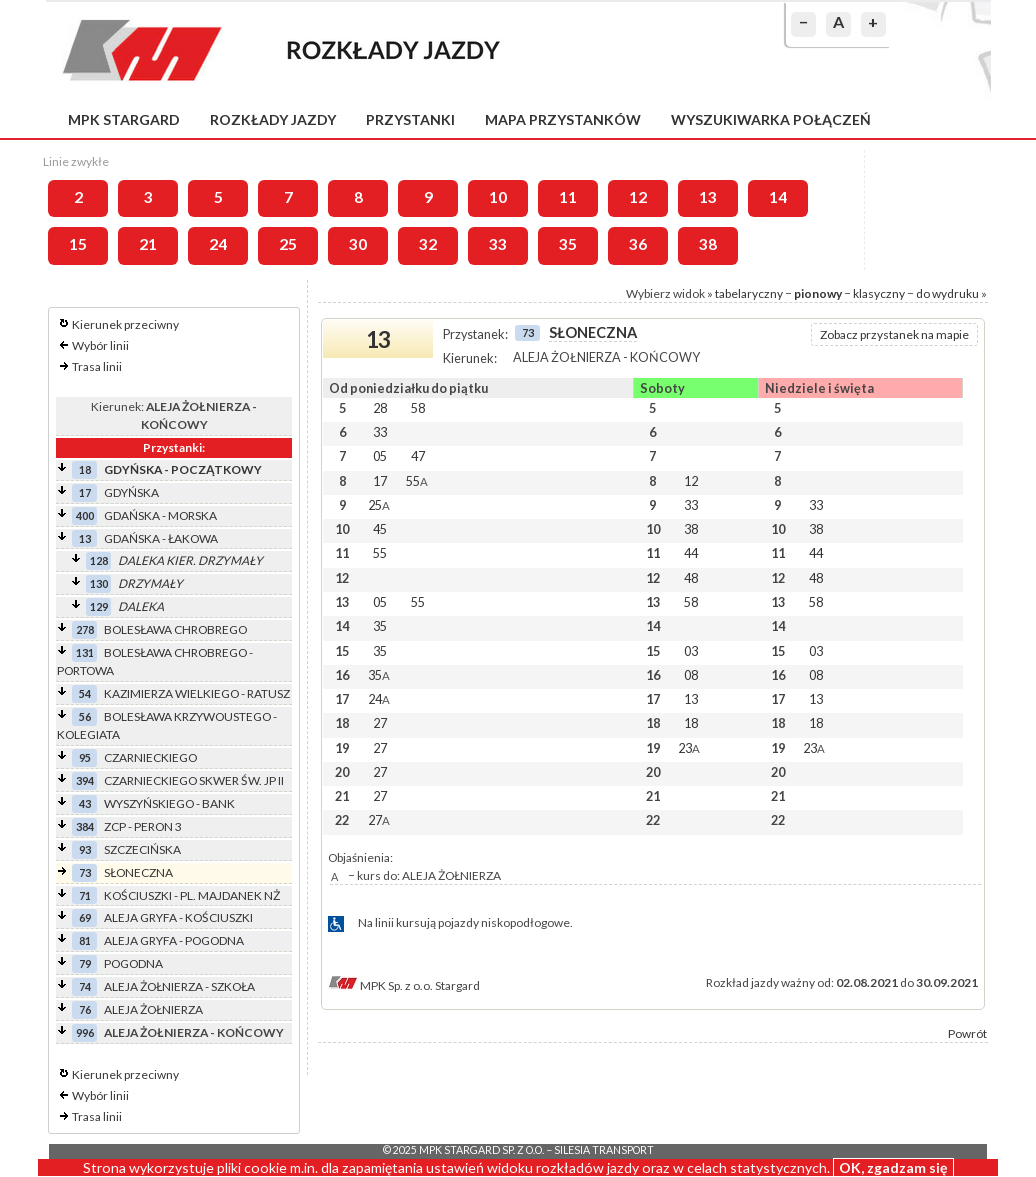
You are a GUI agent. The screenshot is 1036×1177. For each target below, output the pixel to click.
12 (638, 197)
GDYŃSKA (131, 492)
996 (85, 1032)
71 (85, 895)
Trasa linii (97, 366)
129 (99, 606)
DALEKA (141, 606)
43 (85, 803)
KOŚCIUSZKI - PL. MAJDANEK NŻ (192, 895)
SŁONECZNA (138, 872)
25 (288, 244)
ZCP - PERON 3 (143, 826)
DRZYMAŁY (150, 583)
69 (85, 917)
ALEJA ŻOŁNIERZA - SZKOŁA (179, 986)
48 (691, 578)
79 (85, 963)
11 (568, 197)
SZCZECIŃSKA (142, 849)
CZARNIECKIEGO (150, 757)
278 (85, 629)
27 (380, 723)
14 (778, 197)
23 (689, 748)
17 (85, 492)
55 (417, 481)
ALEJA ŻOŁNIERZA (153, 1009)
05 (380, 456)
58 (418, 408)
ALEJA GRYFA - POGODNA (174, 940)
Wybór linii (100, 345)
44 (691, 553)
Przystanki (410, 119)
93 (85, 849)
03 (691, 651)
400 (85, 515)
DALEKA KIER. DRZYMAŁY (190, 560)
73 (85, 872)
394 (85, 780)
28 (380, 408)
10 (498, 197)
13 (708, 197)
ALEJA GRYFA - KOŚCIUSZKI (178, 917)
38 (708, 244)
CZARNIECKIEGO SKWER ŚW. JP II (194, 780)
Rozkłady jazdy (273, 119)
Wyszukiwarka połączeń (771, 119)
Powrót (967, 1033)
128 (99, 560)
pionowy (818, 293)
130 (99, 583)
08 (691, 675)
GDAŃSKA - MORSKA (160, 515)
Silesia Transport (604, 1150)
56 (85, 716)
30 (358, 244)
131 (85, 652)
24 (218, 244)
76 (85, 1009)
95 (85, 757)
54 (85, 693)
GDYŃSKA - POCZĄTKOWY (183, 469)
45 (380, 529)
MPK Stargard (124, 119)
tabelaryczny (749, 293)
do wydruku (947, 293)
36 (638, 244)
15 (78, 244)
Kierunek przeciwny (125, 324)
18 (85, 469)
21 (148, 244)
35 (568, 244)
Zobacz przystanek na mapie (894, 334)
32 (428, 244)
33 (498, 244)
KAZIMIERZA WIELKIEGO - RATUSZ (197, 693)
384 (85, 826)
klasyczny (879, 293)
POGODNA (133, 963)
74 (85, 986)
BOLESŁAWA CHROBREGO (175, 629)
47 (418, 456)
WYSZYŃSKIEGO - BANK (169, 803)
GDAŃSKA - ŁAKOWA (161, 538)
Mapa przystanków (563, 119)
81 (85, 940)
